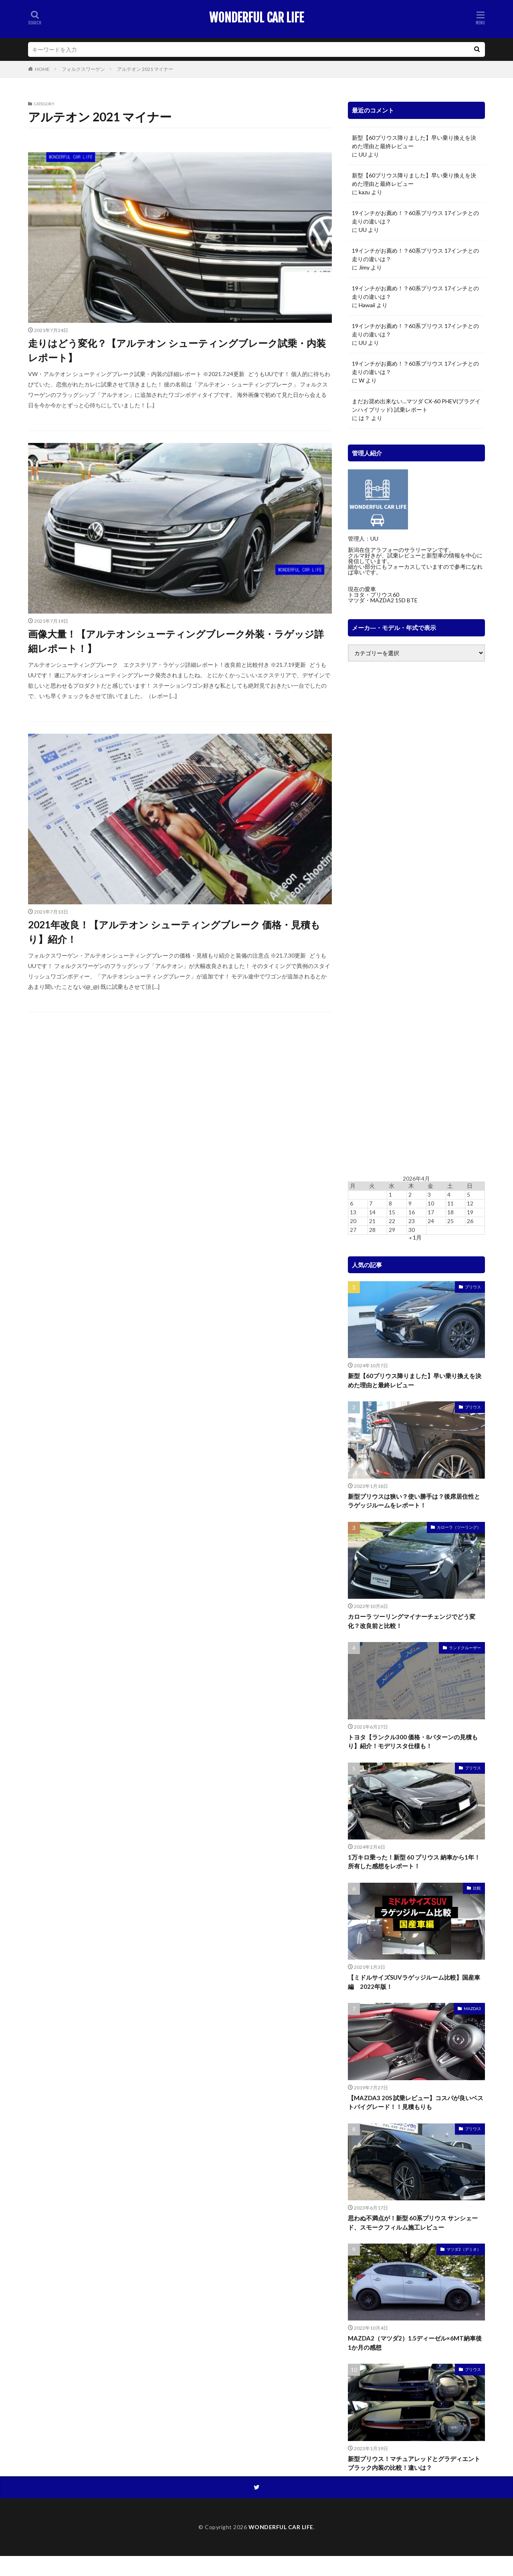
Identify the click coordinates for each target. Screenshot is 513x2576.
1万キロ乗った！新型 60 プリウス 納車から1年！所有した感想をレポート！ (414, 1862)
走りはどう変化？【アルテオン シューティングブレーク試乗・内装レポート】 (177, 350)
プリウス (473, 1286)
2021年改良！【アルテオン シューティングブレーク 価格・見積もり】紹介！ (174, 932)
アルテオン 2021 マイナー (145, 69)
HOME (42, 69)
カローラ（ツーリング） (459, 1527)
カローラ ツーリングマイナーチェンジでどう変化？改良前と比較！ (411, 1621)
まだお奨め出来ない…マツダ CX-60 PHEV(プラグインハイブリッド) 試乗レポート (416, 405)
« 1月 (415, 1237)
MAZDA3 (472, 2008)
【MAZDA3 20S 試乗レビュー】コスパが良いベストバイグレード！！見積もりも (415, 2102)
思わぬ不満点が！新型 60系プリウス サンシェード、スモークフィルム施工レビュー (413, 2222)
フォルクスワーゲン (83, 69)
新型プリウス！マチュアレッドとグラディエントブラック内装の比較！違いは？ (414, 2463)
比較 (477, 1888)
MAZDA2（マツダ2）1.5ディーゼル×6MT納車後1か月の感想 (415, 2342)
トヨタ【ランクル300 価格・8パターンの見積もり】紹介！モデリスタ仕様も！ (413, 1741)
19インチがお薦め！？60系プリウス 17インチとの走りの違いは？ (415, 217)
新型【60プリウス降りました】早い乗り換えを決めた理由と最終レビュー (414, 141)
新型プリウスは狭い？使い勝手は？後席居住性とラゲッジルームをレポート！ (414, 1501)
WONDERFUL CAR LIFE (256, 18)
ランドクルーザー (465, 1647)
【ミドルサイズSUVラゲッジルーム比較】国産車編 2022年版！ (414, 1982)
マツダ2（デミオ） (463, 2249)
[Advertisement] (416, 918)
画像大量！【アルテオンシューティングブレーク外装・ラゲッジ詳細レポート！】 (176, 641)
